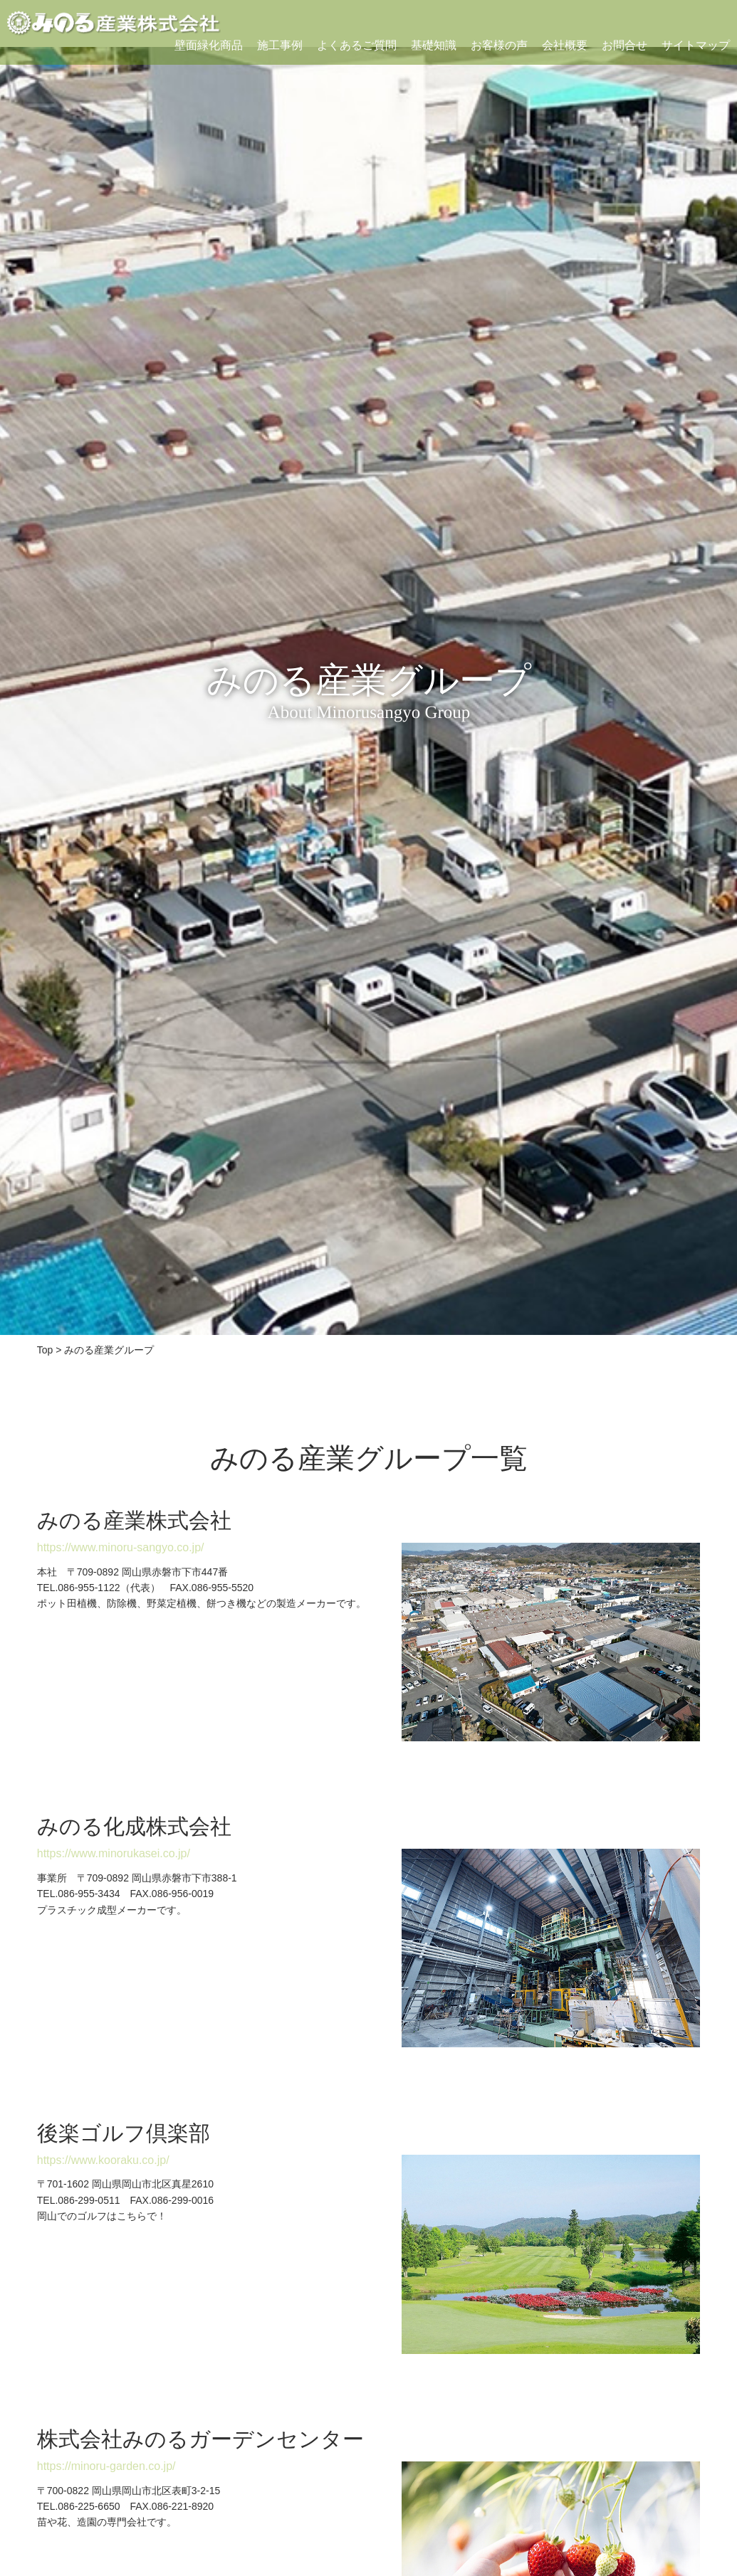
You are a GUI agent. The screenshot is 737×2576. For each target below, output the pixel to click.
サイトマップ (696, 45)
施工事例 (280, 45)
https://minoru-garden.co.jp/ (106, 2466)
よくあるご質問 (357, 45)
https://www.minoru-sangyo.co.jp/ (120, 1547)
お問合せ (624, 45)
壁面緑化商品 (208, 45)
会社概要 (564, 45)
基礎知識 (433, 45)
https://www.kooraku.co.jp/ (103, 2160)
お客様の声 (499, 45)
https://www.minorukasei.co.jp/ (113, 1853)
